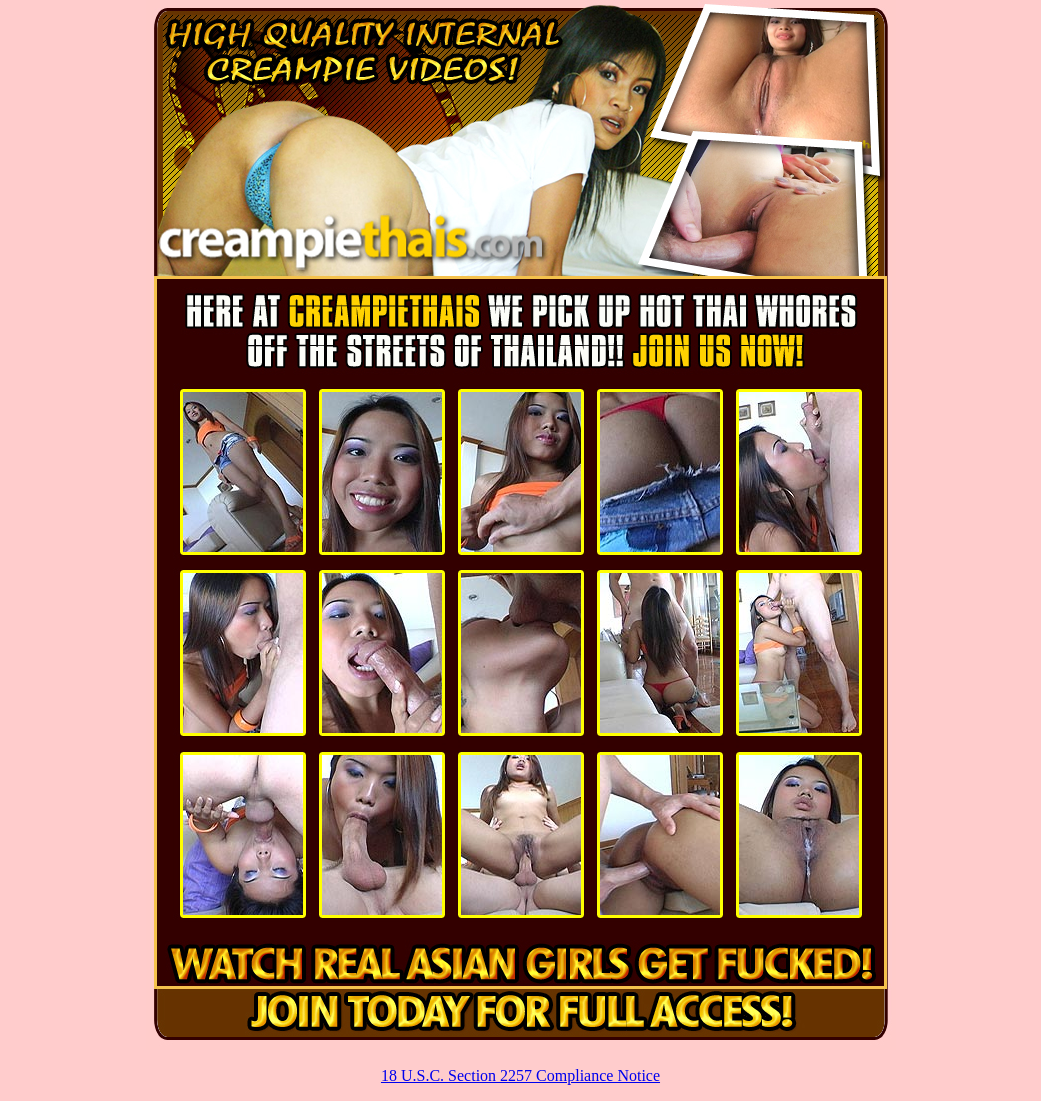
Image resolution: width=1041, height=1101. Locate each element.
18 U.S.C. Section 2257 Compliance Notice (520, 1075)
